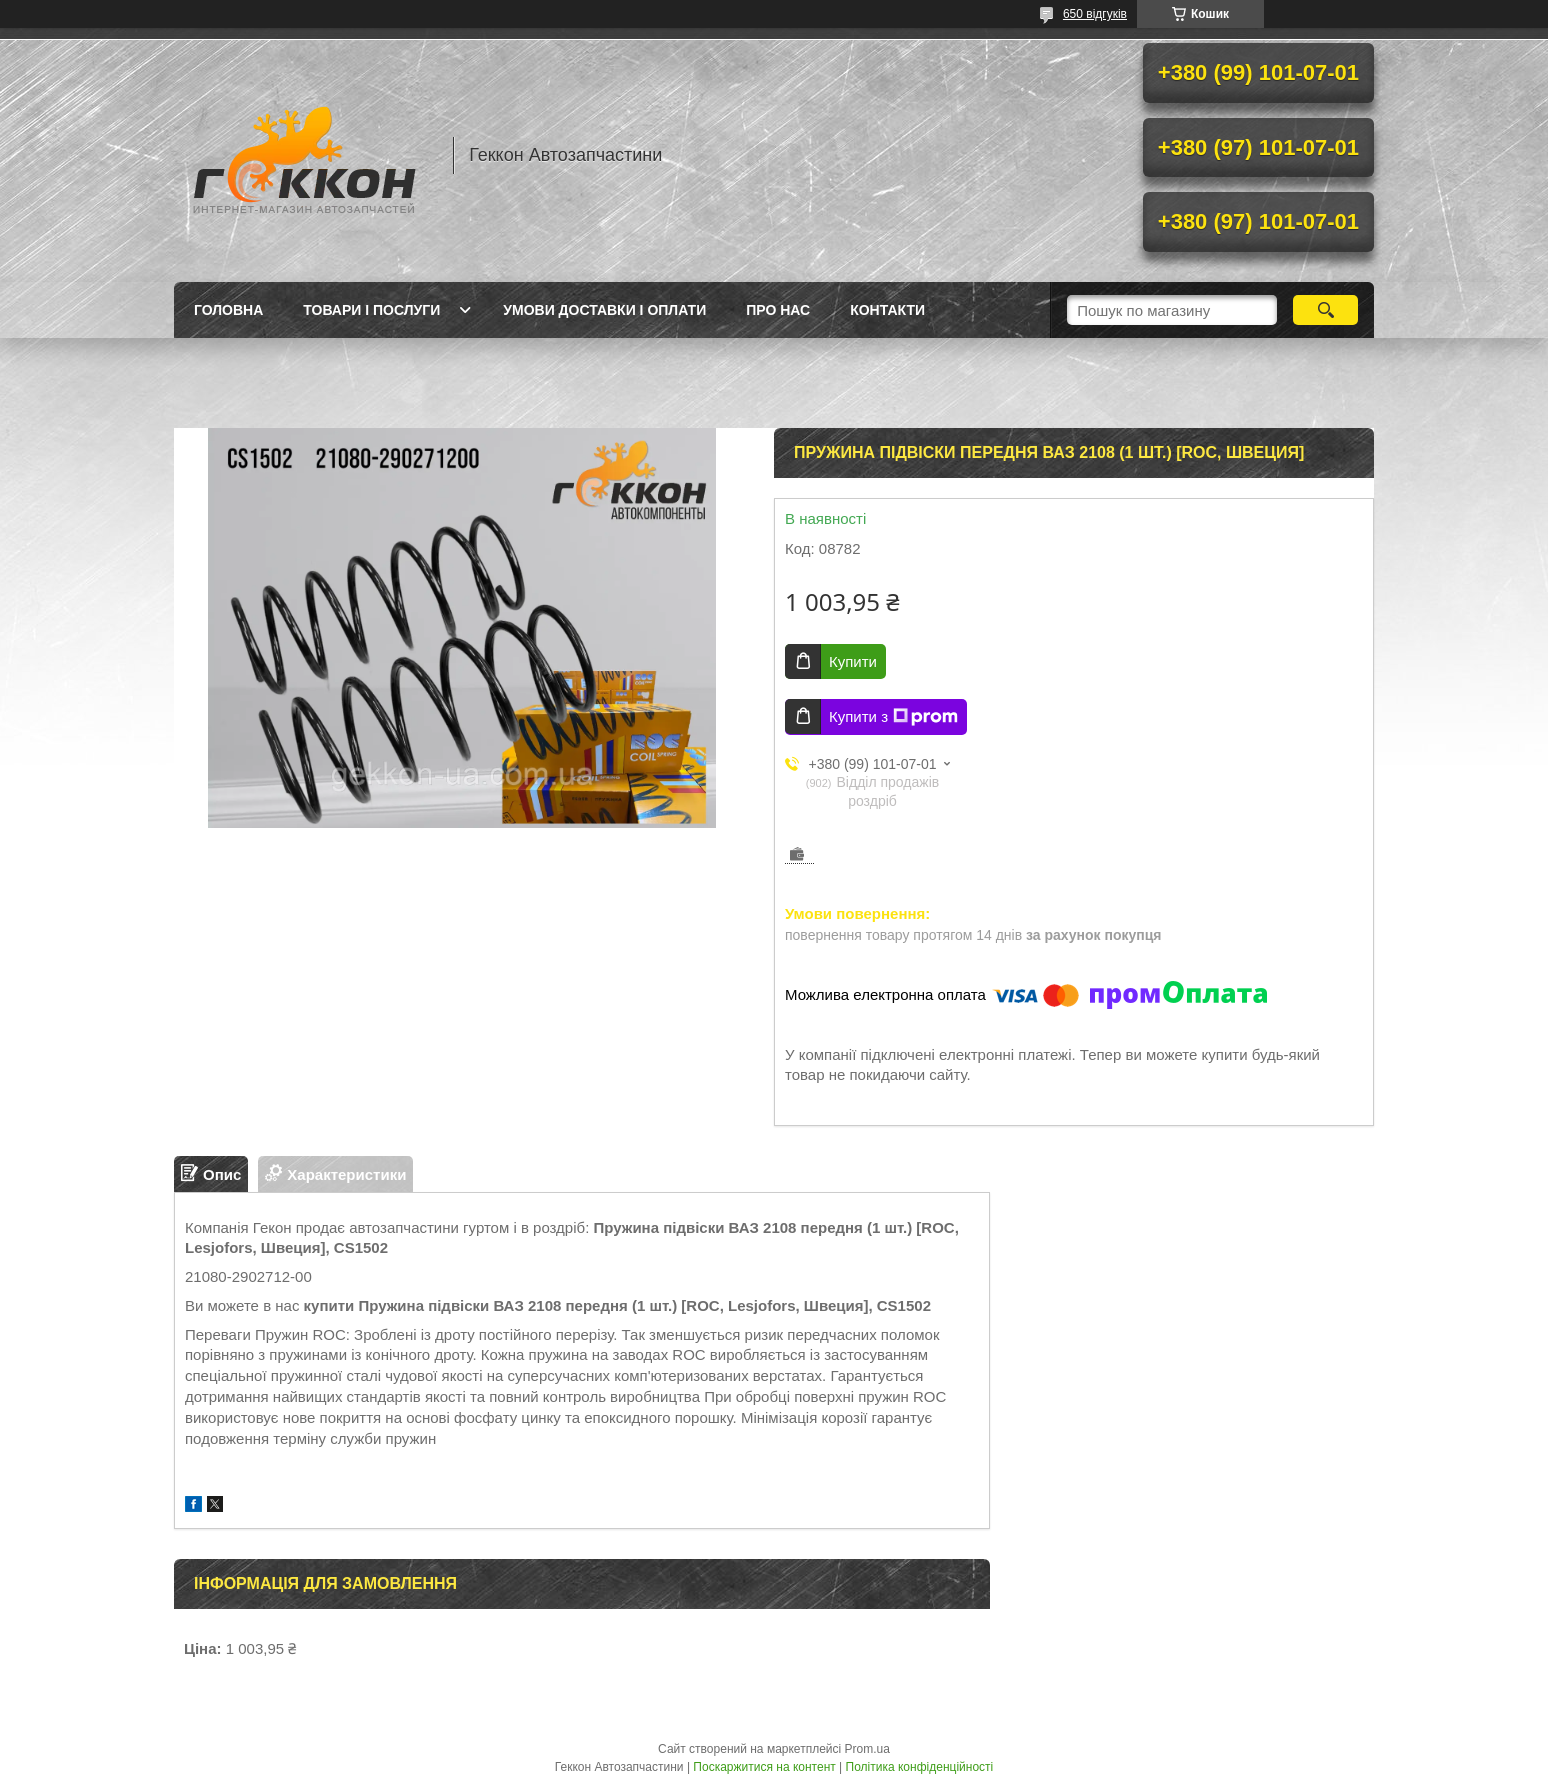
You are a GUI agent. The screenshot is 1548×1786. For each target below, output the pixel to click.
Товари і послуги (371, 310)
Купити (853, 661)
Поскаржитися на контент (764, 1767)
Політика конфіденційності (920, 1767)
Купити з (893, 717)
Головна (228, 310)
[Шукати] (1325, 310)
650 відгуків (1095, 14)
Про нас (778, 310)
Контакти (887, 310)
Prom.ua (867, 1749)
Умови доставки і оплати (604, 310)
